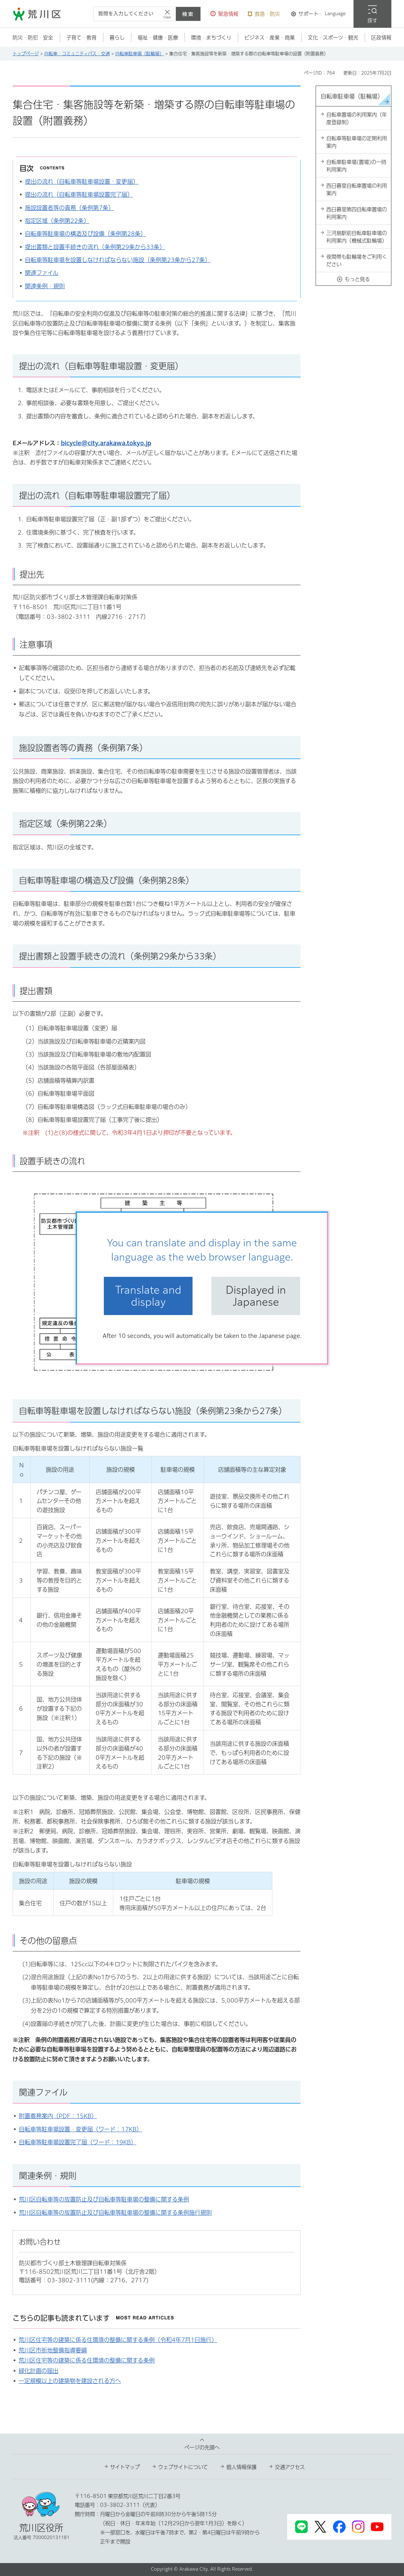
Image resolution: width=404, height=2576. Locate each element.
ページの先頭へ (202, 2447)
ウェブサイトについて (183, 2467)
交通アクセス (290, 2467)
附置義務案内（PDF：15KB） (58, 2116)
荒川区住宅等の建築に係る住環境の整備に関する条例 (87, 2360)
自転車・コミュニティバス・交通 (77, 53)
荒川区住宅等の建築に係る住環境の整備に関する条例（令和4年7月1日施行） (118, 2340)
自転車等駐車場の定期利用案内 (356, 142)
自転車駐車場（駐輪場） (139, 53)
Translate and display (148, 1296)
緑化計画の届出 (38, 2371)
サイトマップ (125, 2467)
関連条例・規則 (45, 286)
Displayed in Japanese (256, 1296)
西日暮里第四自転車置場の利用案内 (356, 213)
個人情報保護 (241, 2467)
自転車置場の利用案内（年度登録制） (356, 118)
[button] (224, 14)
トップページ (26, 53)
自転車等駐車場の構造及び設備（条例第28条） (85, 234)
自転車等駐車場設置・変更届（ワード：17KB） (80, 2129)
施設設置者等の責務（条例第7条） (69, 208)
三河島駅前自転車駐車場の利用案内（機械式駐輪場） (356, 237)
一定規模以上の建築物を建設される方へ (70, 2381)
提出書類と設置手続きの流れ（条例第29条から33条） (95, 247)
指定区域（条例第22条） (57, 221)
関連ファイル (41, 273)
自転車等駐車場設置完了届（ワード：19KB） (77, 2142)
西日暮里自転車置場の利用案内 (356, 189)
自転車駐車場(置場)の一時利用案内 (356, 165)
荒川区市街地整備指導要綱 (53, 2350)
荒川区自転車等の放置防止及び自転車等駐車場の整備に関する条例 (104, 2199)
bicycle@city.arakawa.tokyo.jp (106, 443)
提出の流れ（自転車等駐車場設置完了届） (79, 194)
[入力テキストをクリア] (167, 14)
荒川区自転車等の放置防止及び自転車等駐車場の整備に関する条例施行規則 (115, 2212)
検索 (188, 14)
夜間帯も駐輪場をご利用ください (356, 260)
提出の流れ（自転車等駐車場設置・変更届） (82, 181)
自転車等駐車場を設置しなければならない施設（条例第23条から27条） (118, 260)
